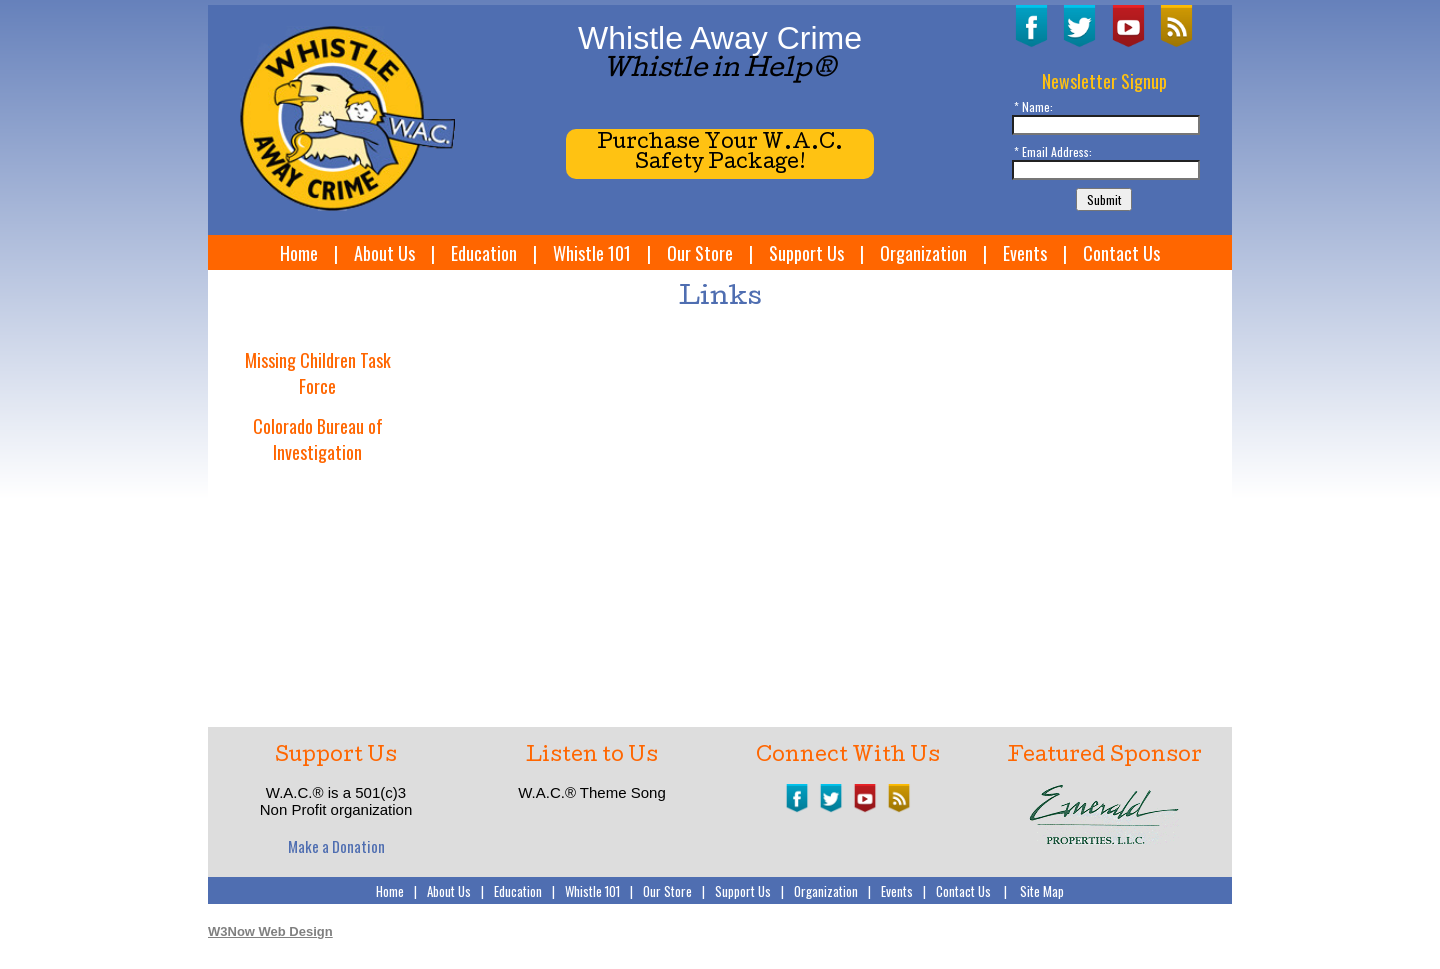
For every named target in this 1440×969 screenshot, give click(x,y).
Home (299, 253)
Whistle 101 (592, 253)
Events (1025, 253)
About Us (384, 253)
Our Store (700, 253)
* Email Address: (1053, 151)
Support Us (806, 253)
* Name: (1033, 106)
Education (484, 253)
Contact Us (1121, 253)
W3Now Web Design (270, 931)
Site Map (1042, 891)
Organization (923, 253)
